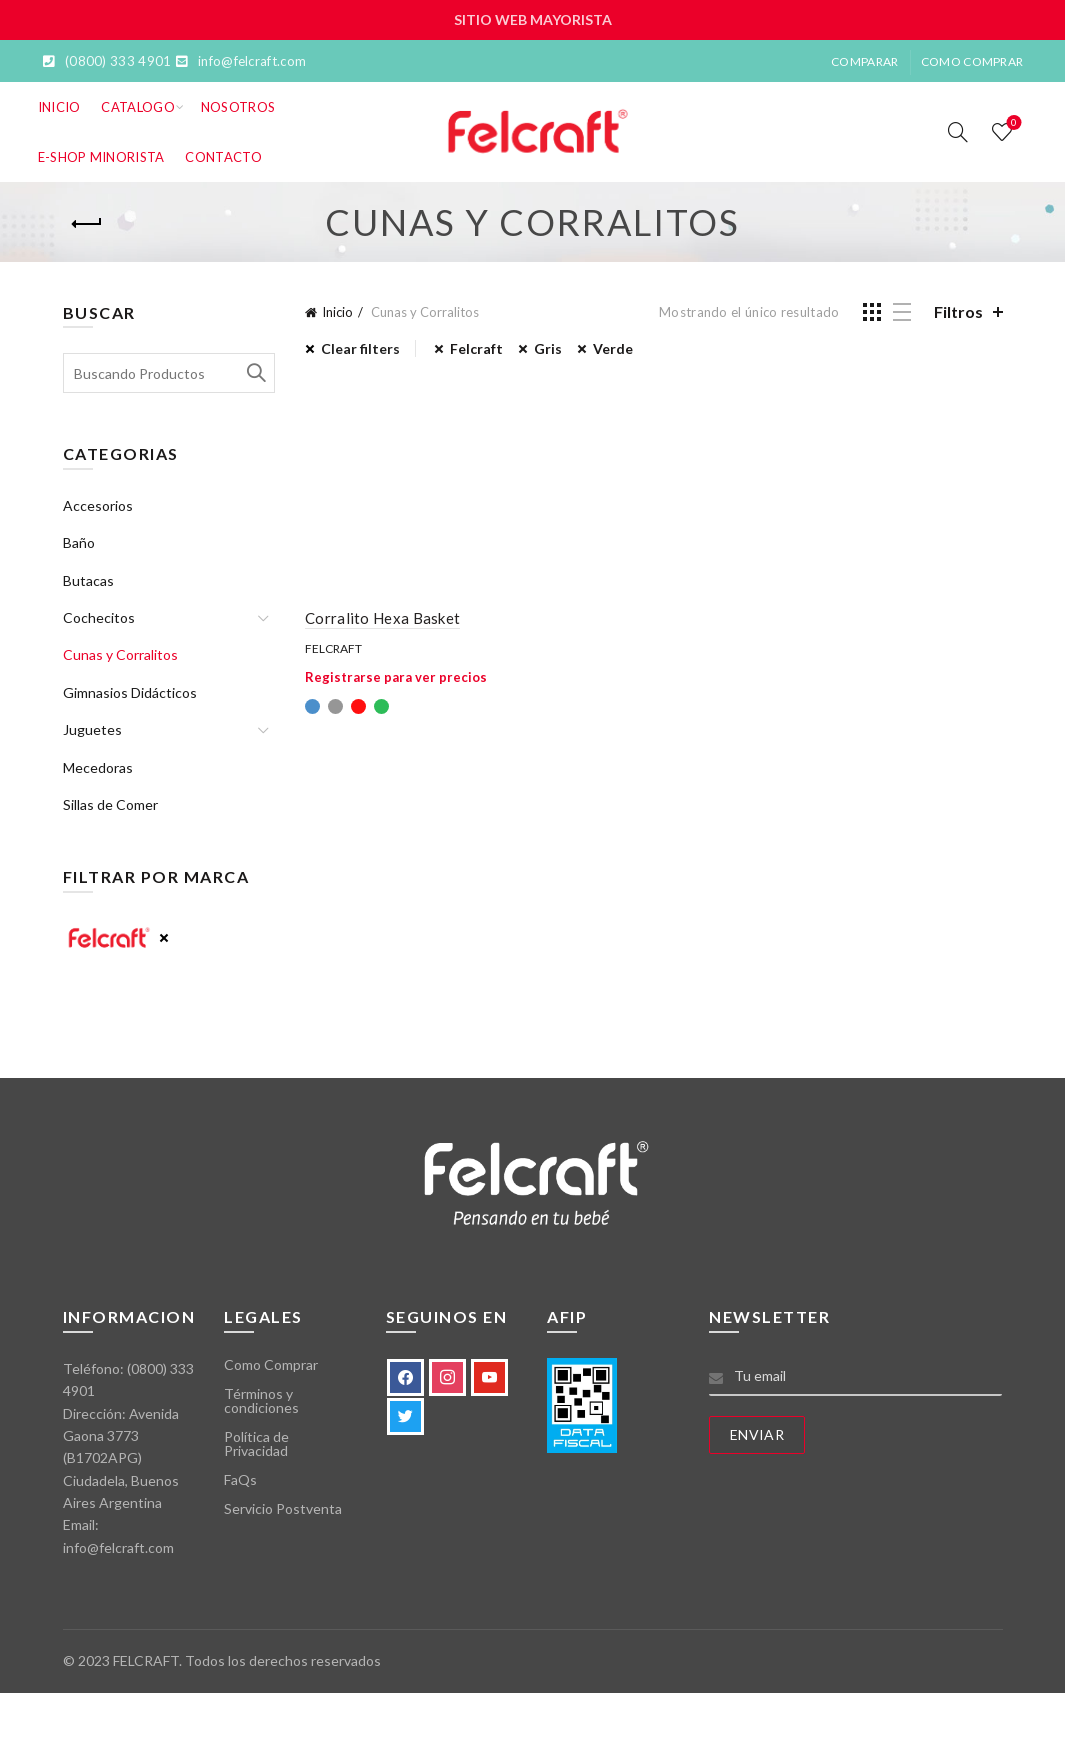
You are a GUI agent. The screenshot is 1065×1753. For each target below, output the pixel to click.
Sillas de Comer (110, 804)
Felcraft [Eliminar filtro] (476, 348)
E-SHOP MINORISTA (101, 157)
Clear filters (360, 348)
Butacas (88, 580)
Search (255, 373)
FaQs (240, 1479)
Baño (79, 542)
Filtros (958, 311)
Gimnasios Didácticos (130, 692)
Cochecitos (99, 617)
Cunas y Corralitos (120, 654)
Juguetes (92, 729)
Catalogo (137, 107)
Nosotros (238, 107)
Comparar (864, 61)
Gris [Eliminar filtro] (548, 348)
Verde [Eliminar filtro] (613, 348)
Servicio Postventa (283, 1508)
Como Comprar (972, 61)
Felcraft (333, 648)
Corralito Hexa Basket (382, 618)
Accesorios (98, 505)
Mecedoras (98, 767)
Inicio (59, 107)
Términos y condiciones (261, 1400)
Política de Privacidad (256, 1443)
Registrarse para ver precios (396, 677)
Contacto (223, 157)
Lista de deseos (1012, 123)
